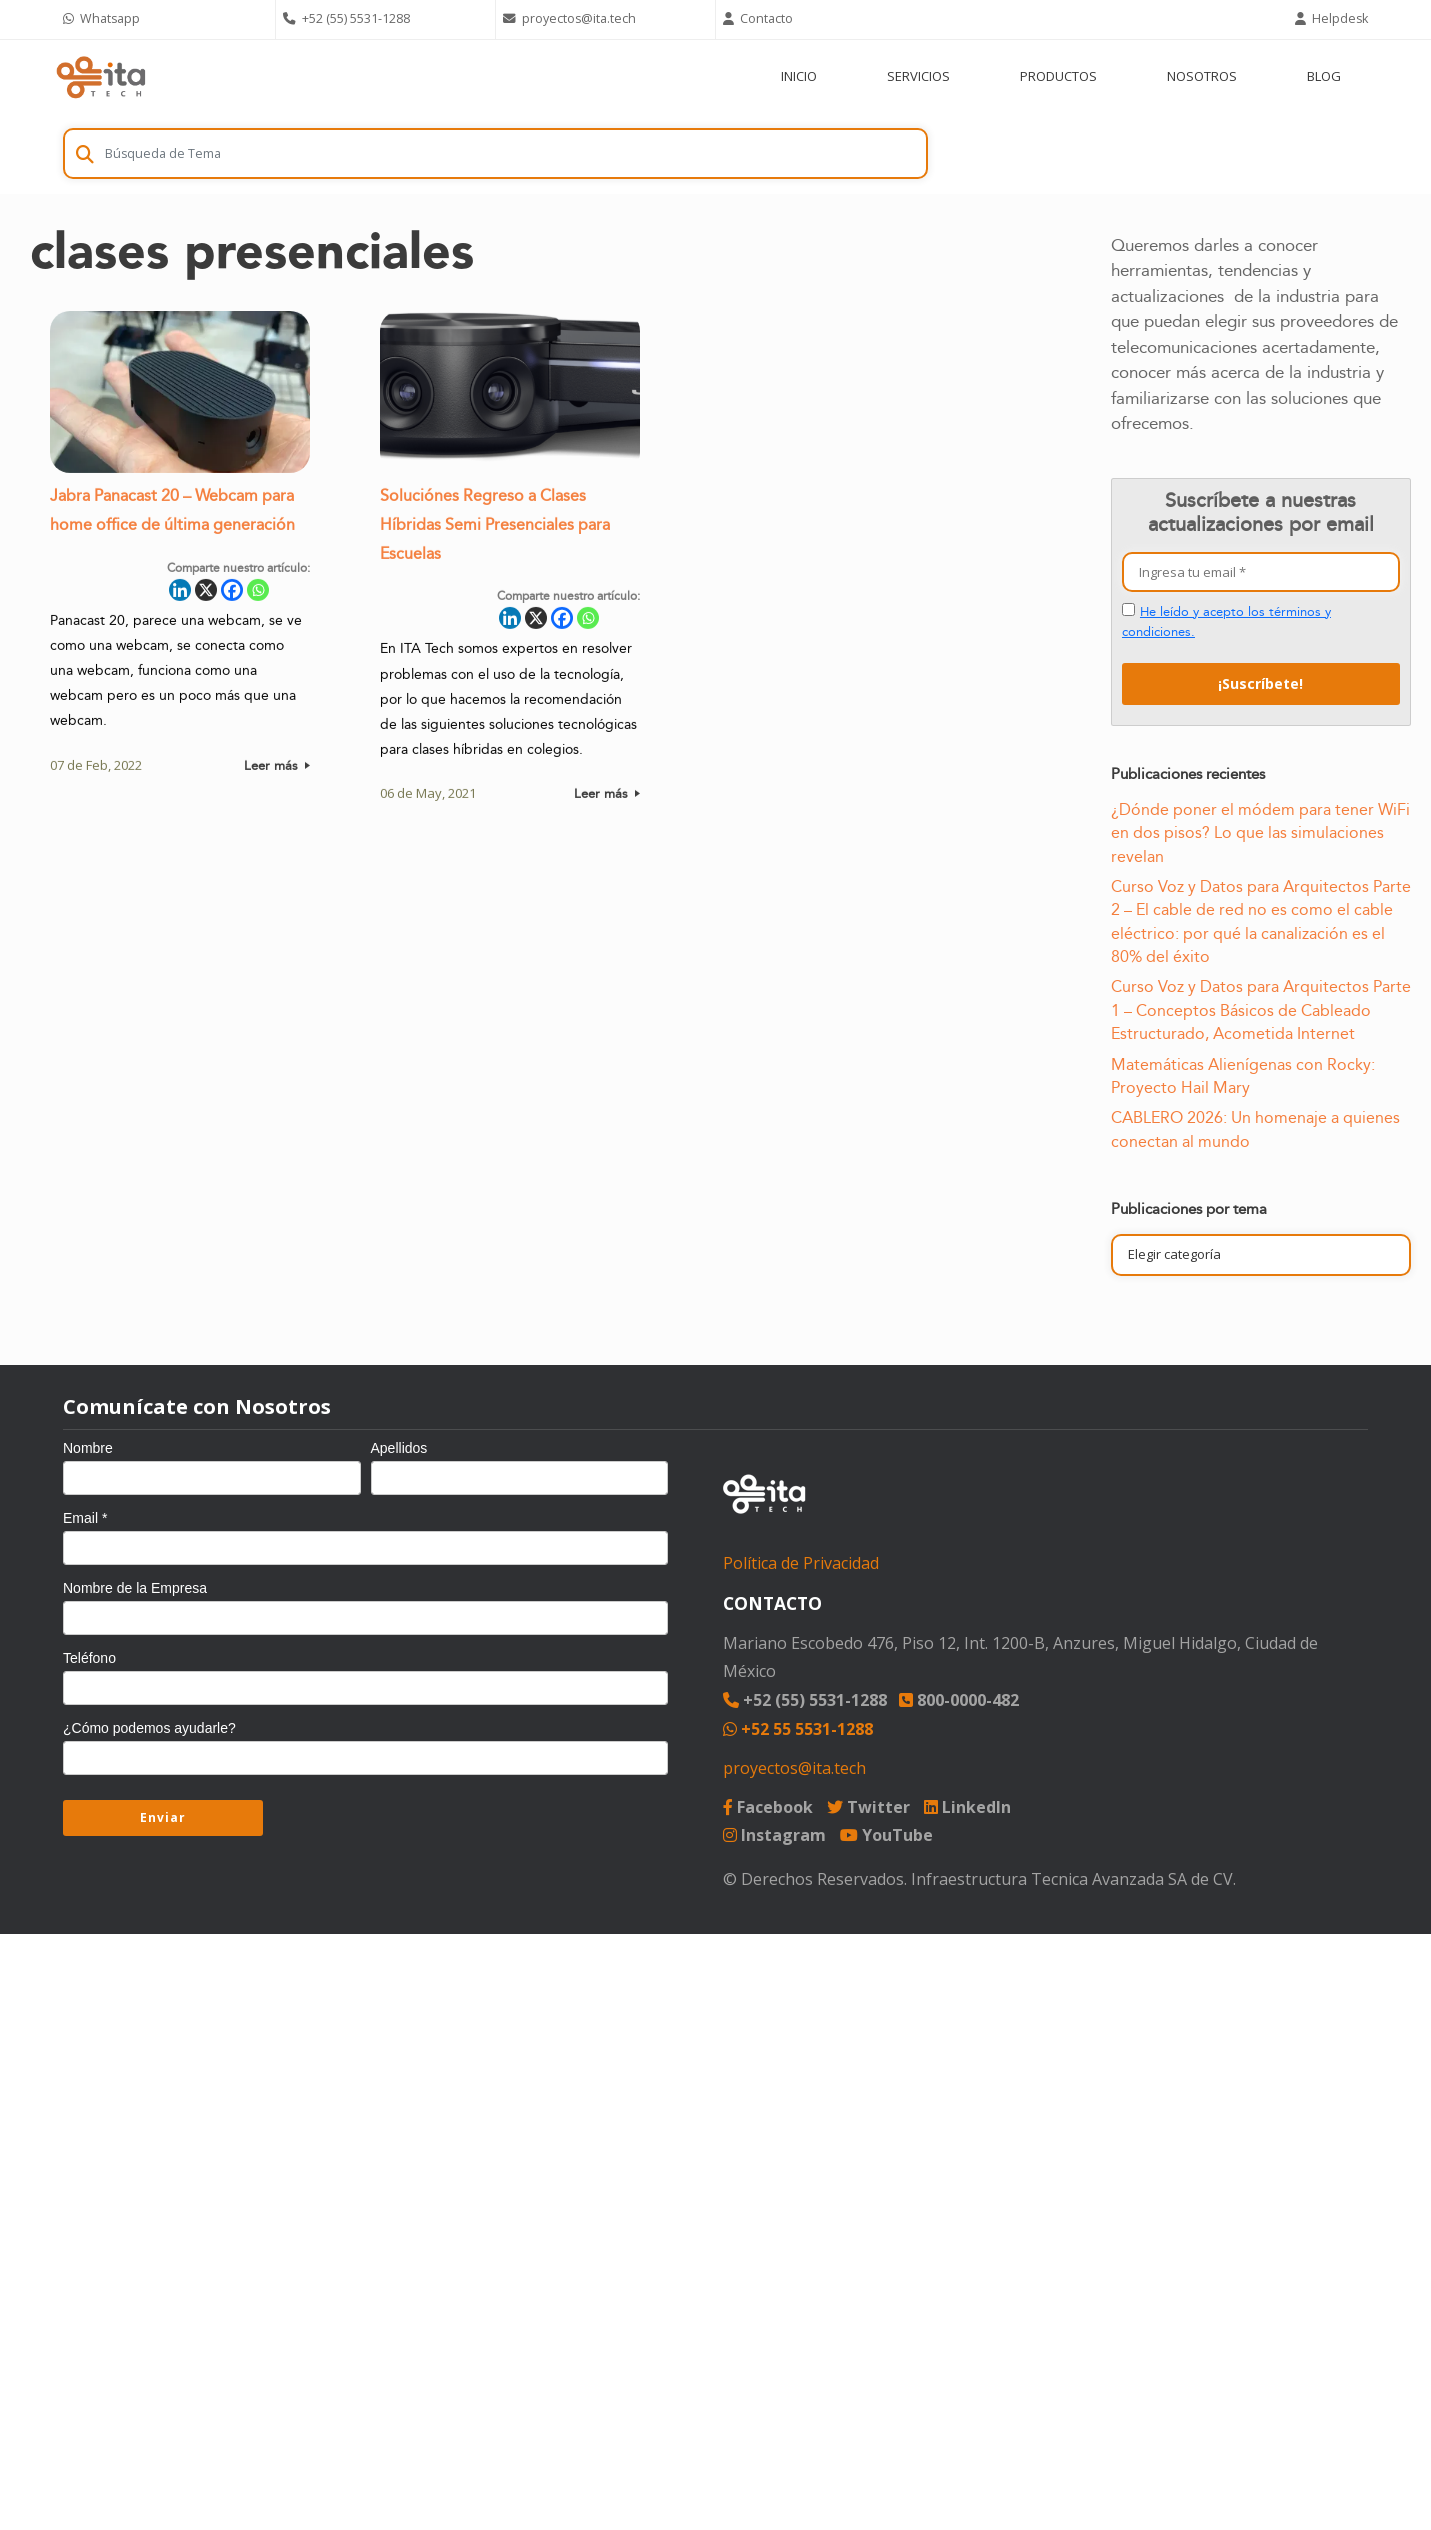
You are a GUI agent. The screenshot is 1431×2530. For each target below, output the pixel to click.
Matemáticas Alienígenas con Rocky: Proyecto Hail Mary (1243, 1076)
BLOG (1324, 76)
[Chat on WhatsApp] (165, 19)
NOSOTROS (1202, 76)
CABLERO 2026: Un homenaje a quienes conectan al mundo (1255, 1129)
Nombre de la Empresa (135, 1588)
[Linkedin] (180, 595)
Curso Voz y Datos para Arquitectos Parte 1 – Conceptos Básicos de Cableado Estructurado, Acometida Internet (1261, 1010)
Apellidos (399, 1448)
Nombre (88, 1448)
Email (85, 1518)
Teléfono (89, 1658)
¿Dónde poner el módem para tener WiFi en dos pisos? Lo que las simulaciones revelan (1260, 833)
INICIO (799, 76)
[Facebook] (232, 595)
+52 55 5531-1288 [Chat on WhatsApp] (798, 1729)
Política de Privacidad (801, 1563)
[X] (206, 595)
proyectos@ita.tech (794, 1768)
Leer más (277, 770)
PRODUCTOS (1058, 76)
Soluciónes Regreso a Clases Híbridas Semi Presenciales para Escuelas (495, 530)
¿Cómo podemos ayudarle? (149, 1728)
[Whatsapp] (258, 595)
